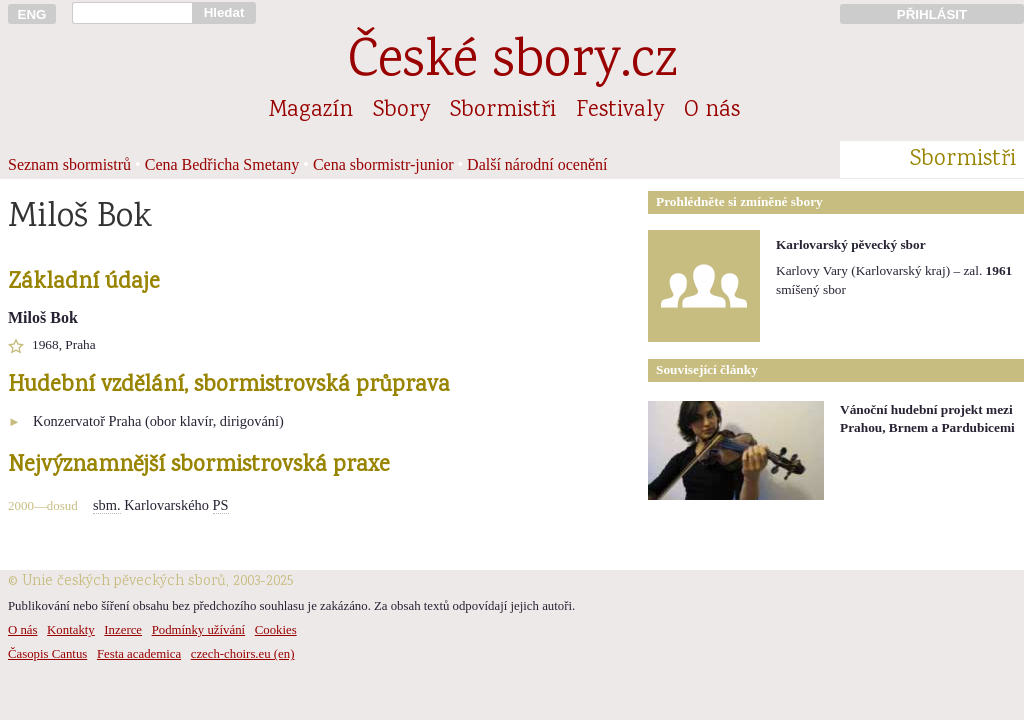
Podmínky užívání (198, 630)
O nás (712, 111)
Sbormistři (503, 111)
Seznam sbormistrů (69, 164)
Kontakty (71, 630)
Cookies (276, 630)
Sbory (401, 111)
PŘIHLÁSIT (932, 14)
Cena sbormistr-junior (383, 164)
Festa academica (139, 654)
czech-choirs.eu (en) (243, 654)
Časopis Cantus (47, 654)
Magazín (311, 111)
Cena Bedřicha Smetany (222, 164)
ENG (32, 14)
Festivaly (620, 111)
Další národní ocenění (537, 164)
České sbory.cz (512, 63)
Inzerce (123, 630)
